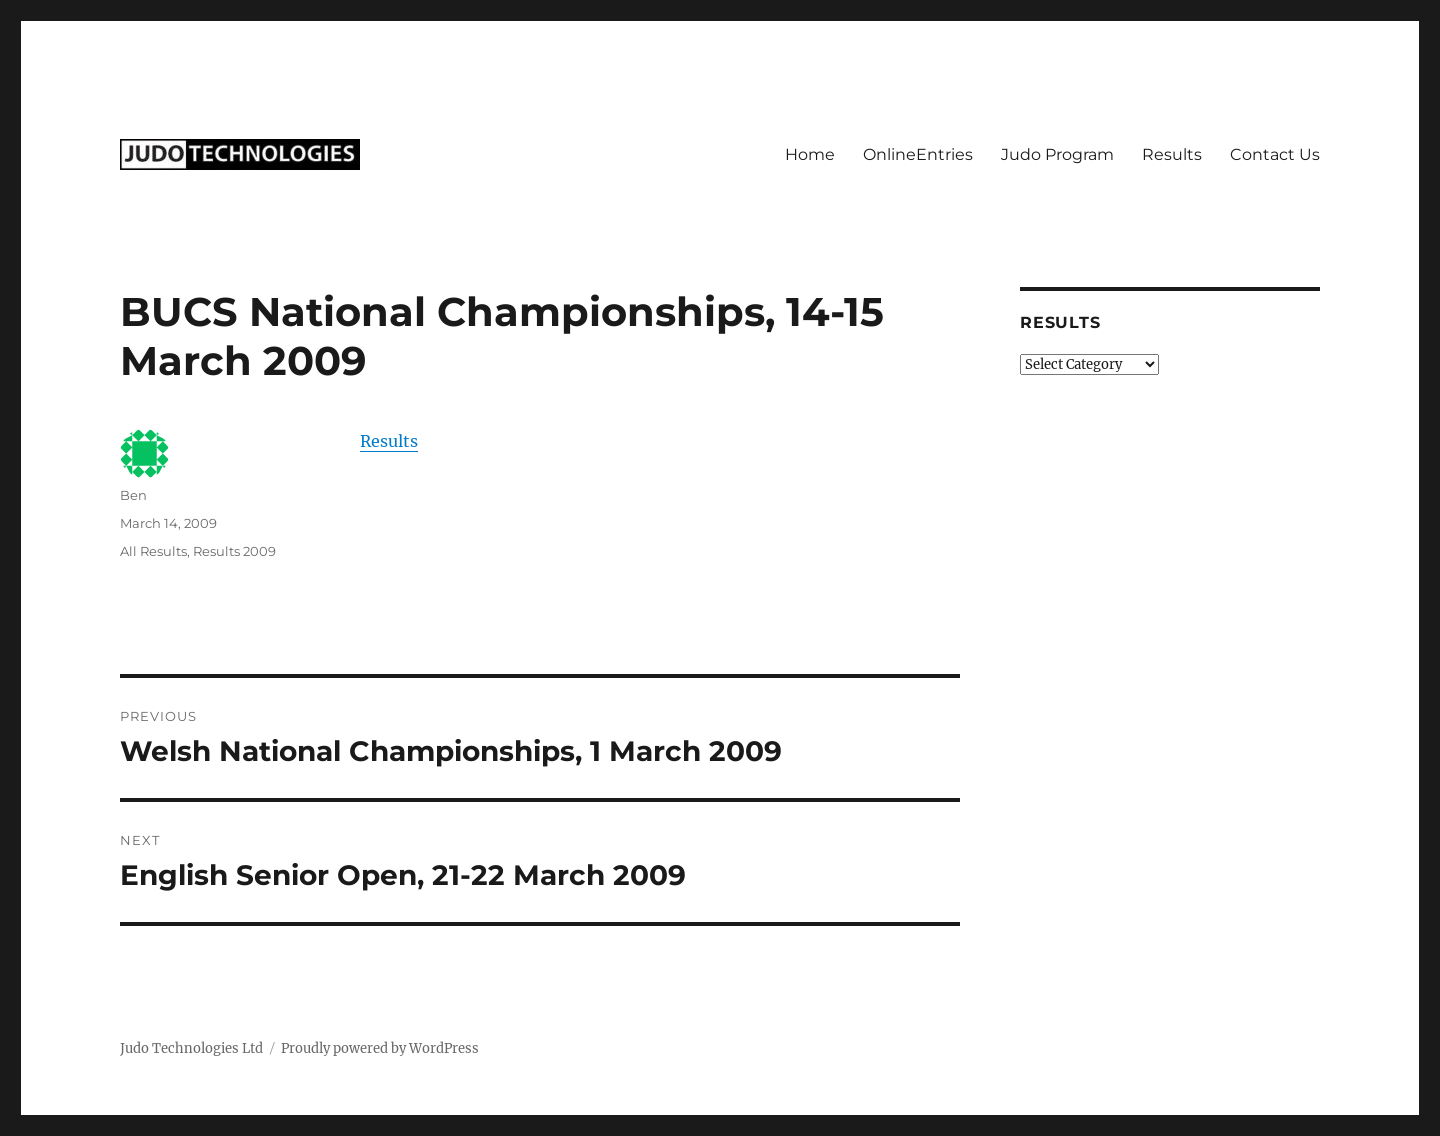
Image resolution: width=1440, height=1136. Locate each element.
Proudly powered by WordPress (380, 1048)
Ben (133, 495)
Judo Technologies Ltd (191, 1048)
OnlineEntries (918, 154)
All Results (153, 551)
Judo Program (1057, 154)
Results (1172, 154)
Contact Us (1275, 154)
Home (810, 154)
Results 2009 (234, 551)
